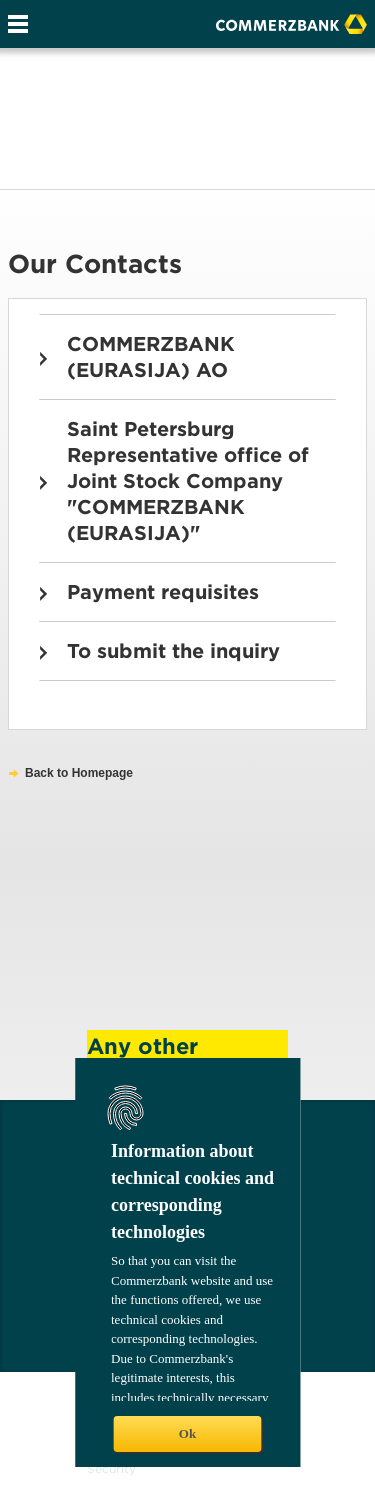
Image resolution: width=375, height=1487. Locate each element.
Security (111, 1468)
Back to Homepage (79, 773)
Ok (187, 1433)
